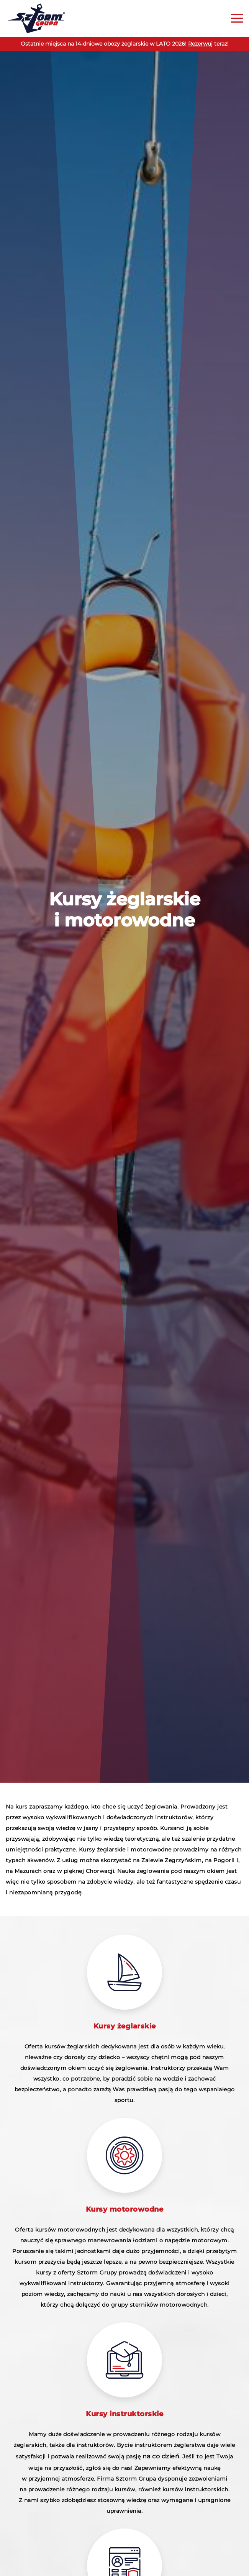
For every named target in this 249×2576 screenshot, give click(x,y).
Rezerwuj (200, 43)
